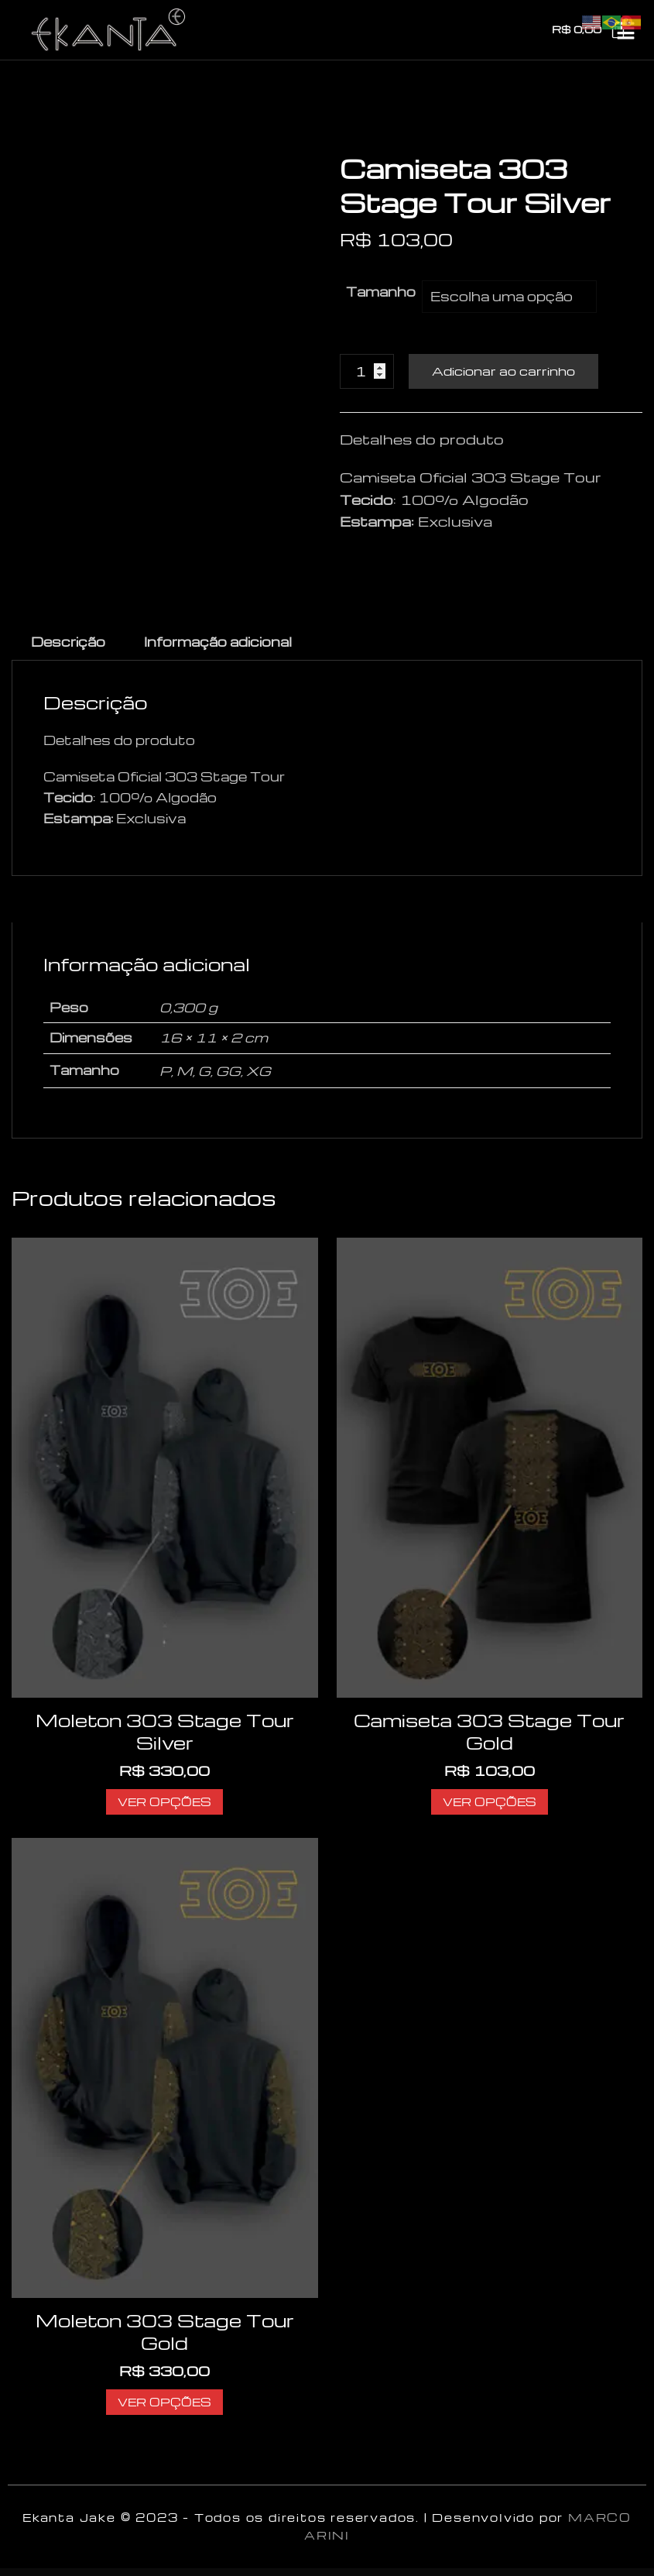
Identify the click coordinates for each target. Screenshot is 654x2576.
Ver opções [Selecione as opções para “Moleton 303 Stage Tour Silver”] (164, 1801)
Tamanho (381, 291)
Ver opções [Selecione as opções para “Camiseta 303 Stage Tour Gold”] (489, 1801)
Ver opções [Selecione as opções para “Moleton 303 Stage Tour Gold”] (164, 2402)
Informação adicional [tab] (218, 642)
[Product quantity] (367, 371)
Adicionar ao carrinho (503, 371)
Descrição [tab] (68, 642)
